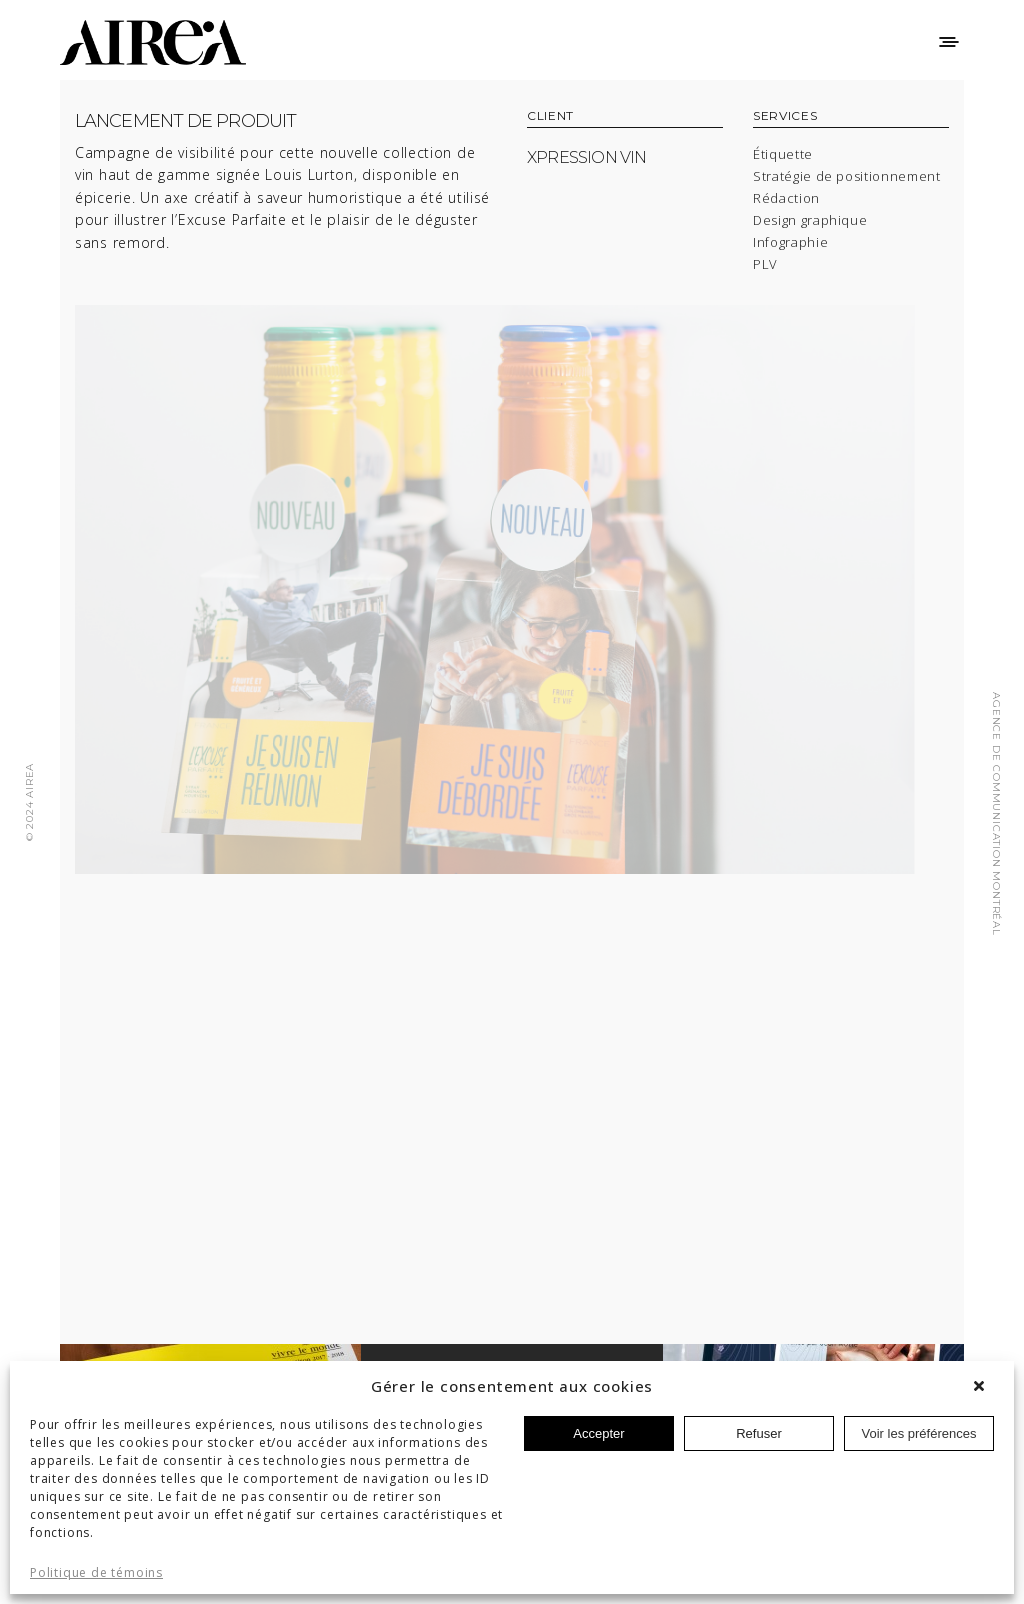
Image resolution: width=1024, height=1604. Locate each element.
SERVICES (785, 116)
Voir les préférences (919, 1433)
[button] (984, 1386)
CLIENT (550, 116)
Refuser (759, 1433)
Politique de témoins (96, 1573)
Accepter (598, 1433)
